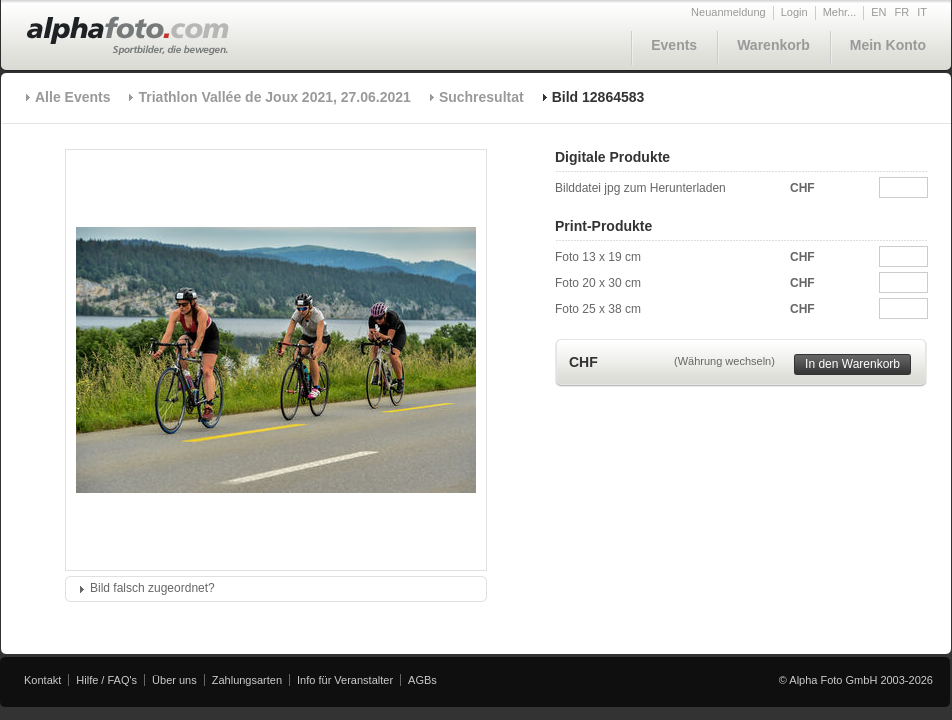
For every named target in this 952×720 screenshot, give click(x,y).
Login (794, 12)
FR (902, 12)
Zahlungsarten (247, 680)
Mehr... (840, 12)
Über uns (174, 680)
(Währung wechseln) (724, 361)
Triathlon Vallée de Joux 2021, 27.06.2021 (274, 97)
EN (878, 12)
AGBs (422, 680)
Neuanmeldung (728, 12)
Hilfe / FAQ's (106, 680)
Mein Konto (888, 45)
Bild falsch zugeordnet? (152, 588)
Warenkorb (773, 45)
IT (922, 12)
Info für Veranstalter (345, 680)
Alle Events (72, 97)
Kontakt (42, 680)
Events (674, 45)
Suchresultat (481, 97)
